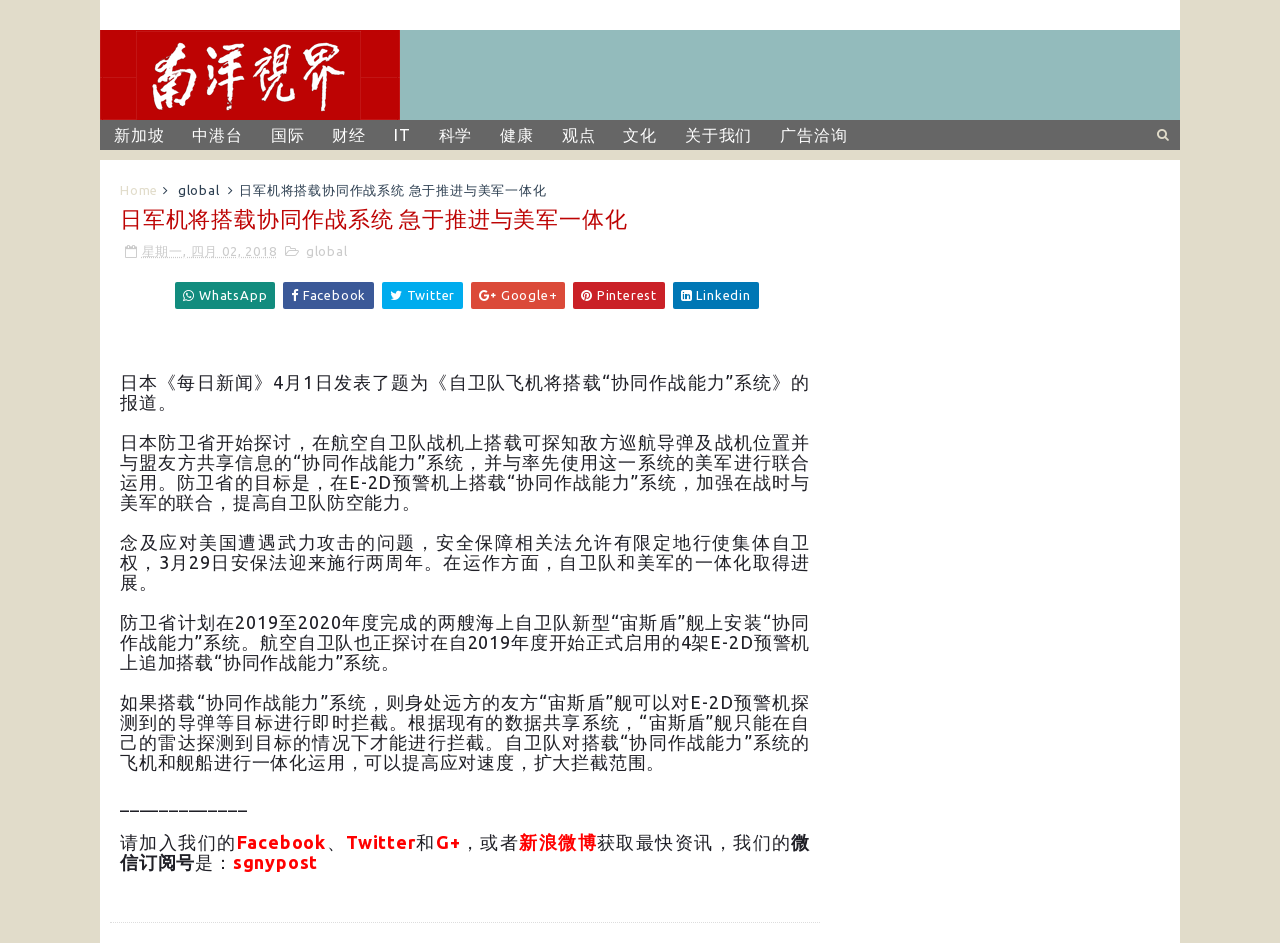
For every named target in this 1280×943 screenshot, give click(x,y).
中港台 (217, 135)
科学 (456, 135)
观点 (579, 135)
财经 (349, 135)
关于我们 (718, 135)
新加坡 (139, 135)
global (199, 190)
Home (139, 190)
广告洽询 (813, 135)
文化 (640, 135)
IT (402, 135)
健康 (517, 135)
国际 (288, 135)
